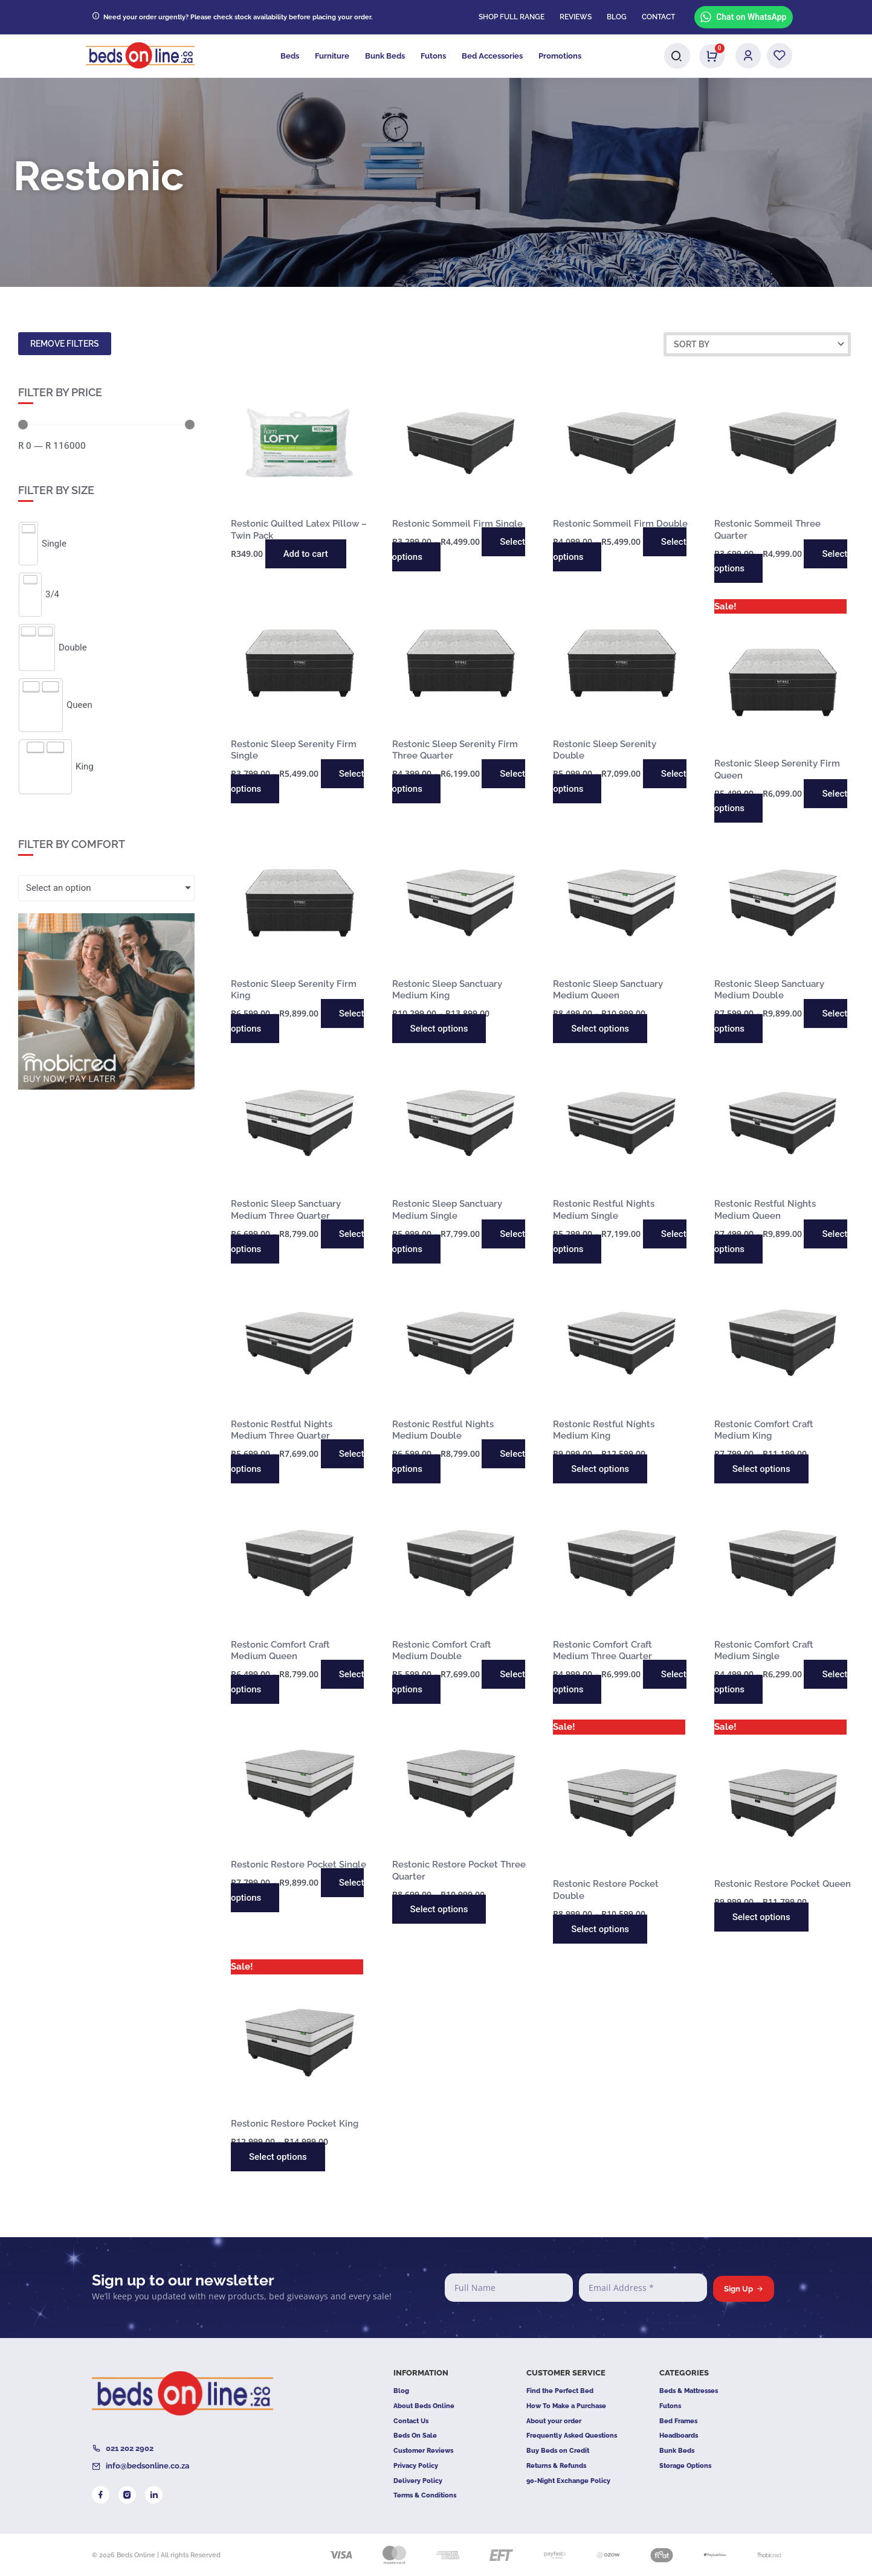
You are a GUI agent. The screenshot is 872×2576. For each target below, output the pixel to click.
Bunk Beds (385, 55)
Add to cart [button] (305, 553)
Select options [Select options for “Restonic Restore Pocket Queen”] (761, 1917)
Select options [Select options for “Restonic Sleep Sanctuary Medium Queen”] (600, 1028)
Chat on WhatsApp (743, 16)
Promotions (559, 55)
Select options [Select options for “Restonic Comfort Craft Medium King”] (761, 1468)
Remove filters (64, 343)
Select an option (58, 887)
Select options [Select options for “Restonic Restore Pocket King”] (278, 2156)
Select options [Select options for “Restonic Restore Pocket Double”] (600, 1929)
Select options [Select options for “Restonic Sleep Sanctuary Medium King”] (439, 1028)
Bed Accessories (492, 55)
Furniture (332, 55)
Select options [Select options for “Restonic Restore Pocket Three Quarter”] (439, 1909)
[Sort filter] (757, 344)
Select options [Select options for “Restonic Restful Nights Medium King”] (600, 1468)
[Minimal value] (106, 424)
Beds (289, 55)
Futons (433, 55)
